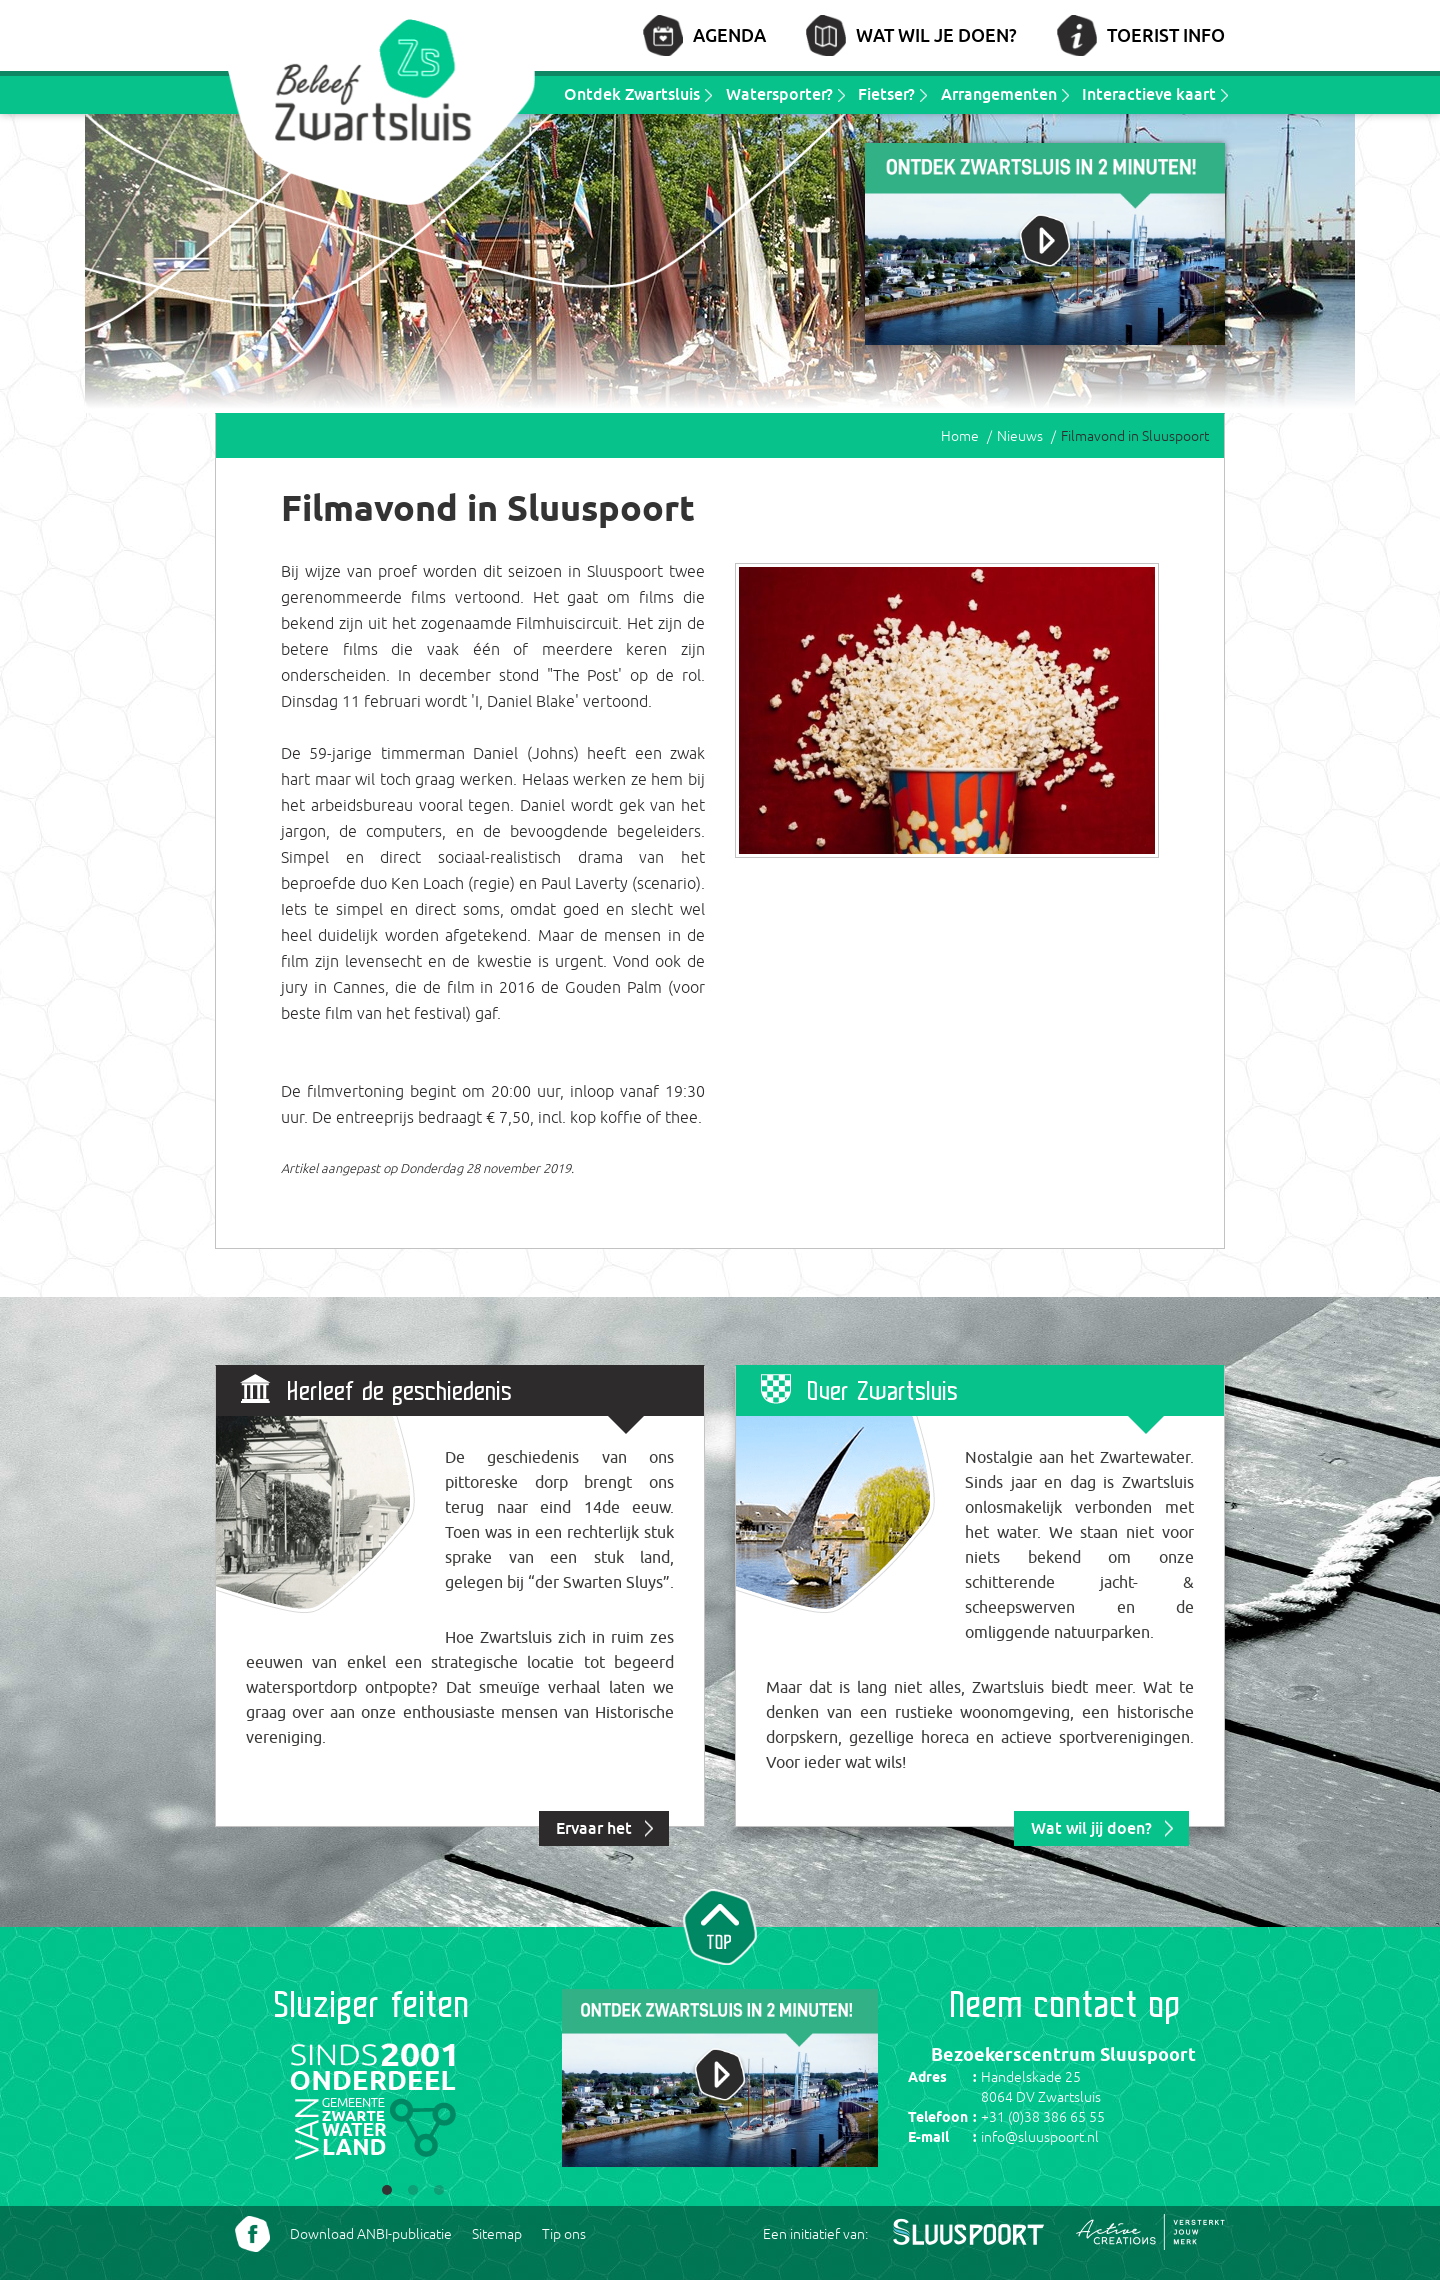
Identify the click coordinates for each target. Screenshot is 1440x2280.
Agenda (729, 35)
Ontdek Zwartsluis (632, 94)
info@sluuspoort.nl (1040, 2137)
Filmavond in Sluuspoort (1135, 436)
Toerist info (1166, 35)
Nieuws (1020, 436)
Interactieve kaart (1149, 94)
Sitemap (497, 2234)
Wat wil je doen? (936, 35)
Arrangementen (999, 94)
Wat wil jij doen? (1091, 1828)
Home (960, 436)
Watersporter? (779, 94)
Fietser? (886, 94)
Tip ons (564, 2234)
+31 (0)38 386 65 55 (1043, 2117)
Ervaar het (594, 1828)
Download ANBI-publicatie (371, 2234)
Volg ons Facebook (252, 2234)
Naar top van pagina (720, 1925)
